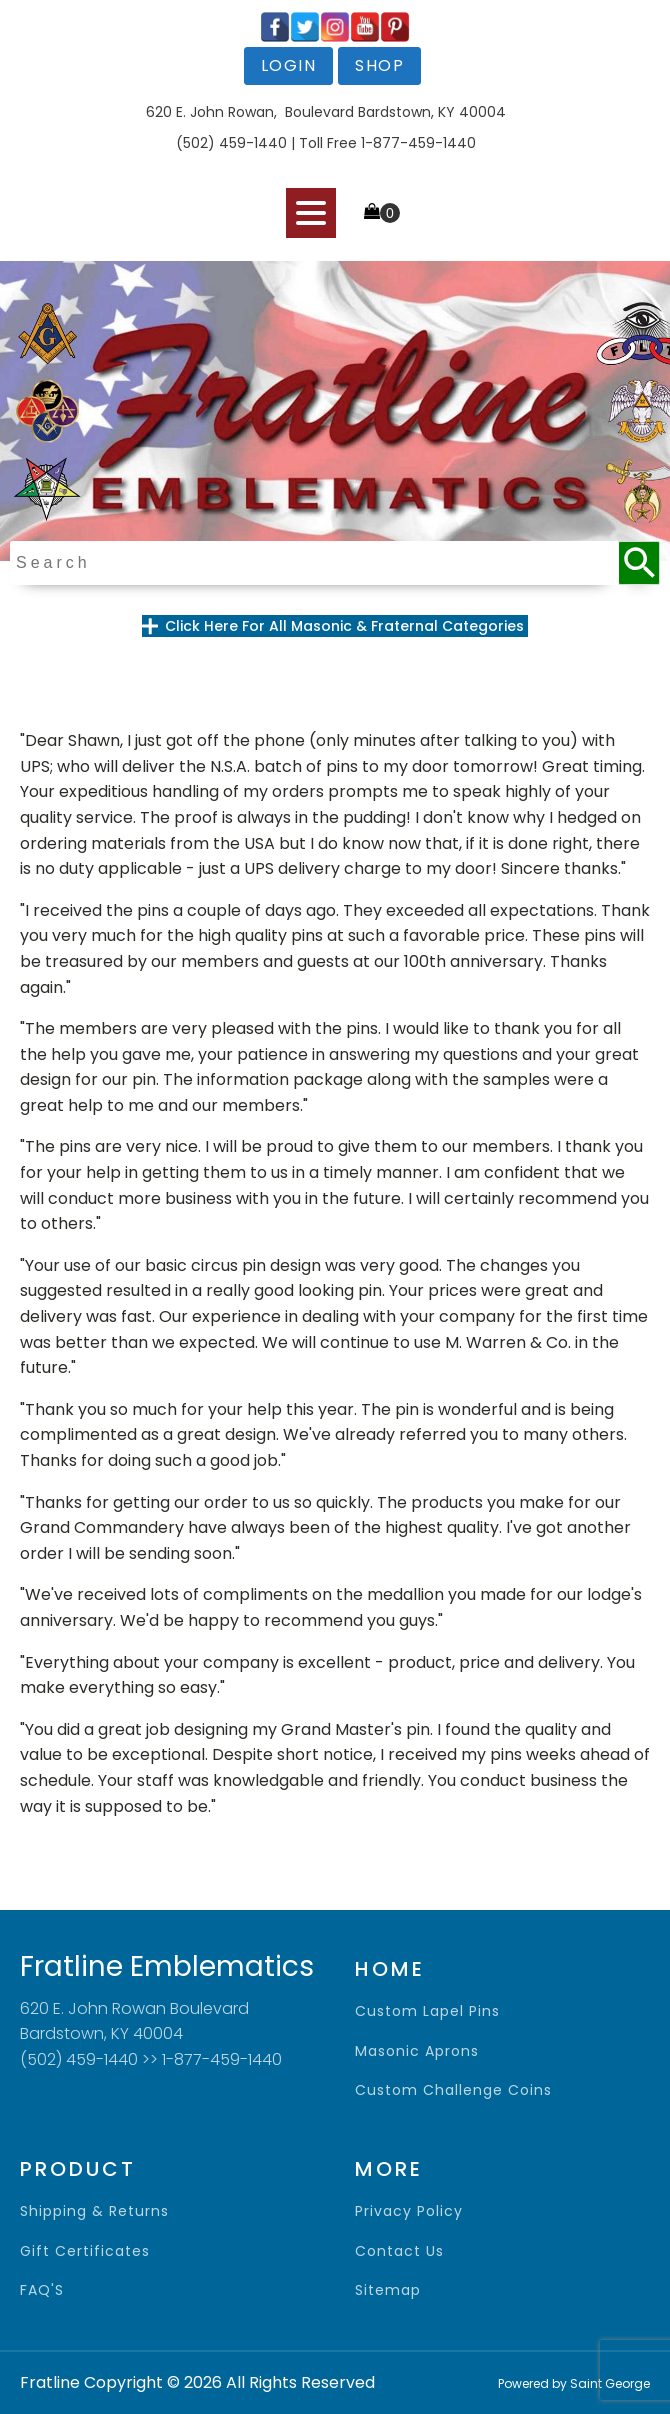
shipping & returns (94, 2211)
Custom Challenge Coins (453, 2090)
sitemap (388, 2290)
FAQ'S (42, 2290)
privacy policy (409, 2211)
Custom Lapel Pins (427, 2011)
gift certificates (85, 2251)
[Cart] (382, 213)
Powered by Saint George (574, 2383)
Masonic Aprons (417, 2051)
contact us (399, 2251)
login (289, 65)
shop (379, 65)
